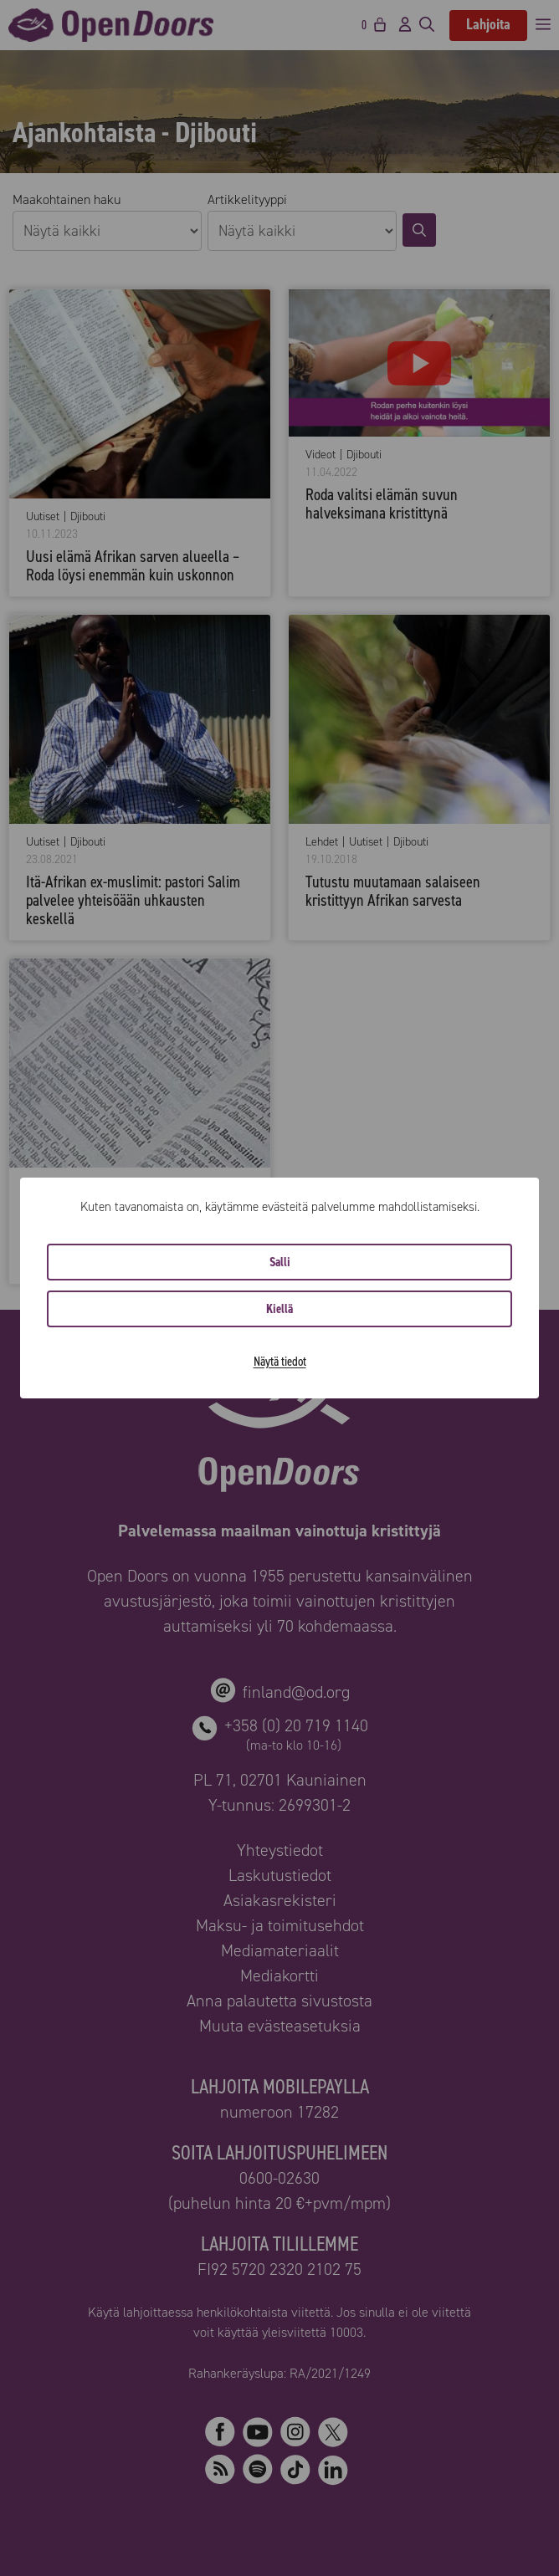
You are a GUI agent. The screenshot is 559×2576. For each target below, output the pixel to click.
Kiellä (279, 1309)
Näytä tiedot (280, 1361)
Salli (279, 1262)
